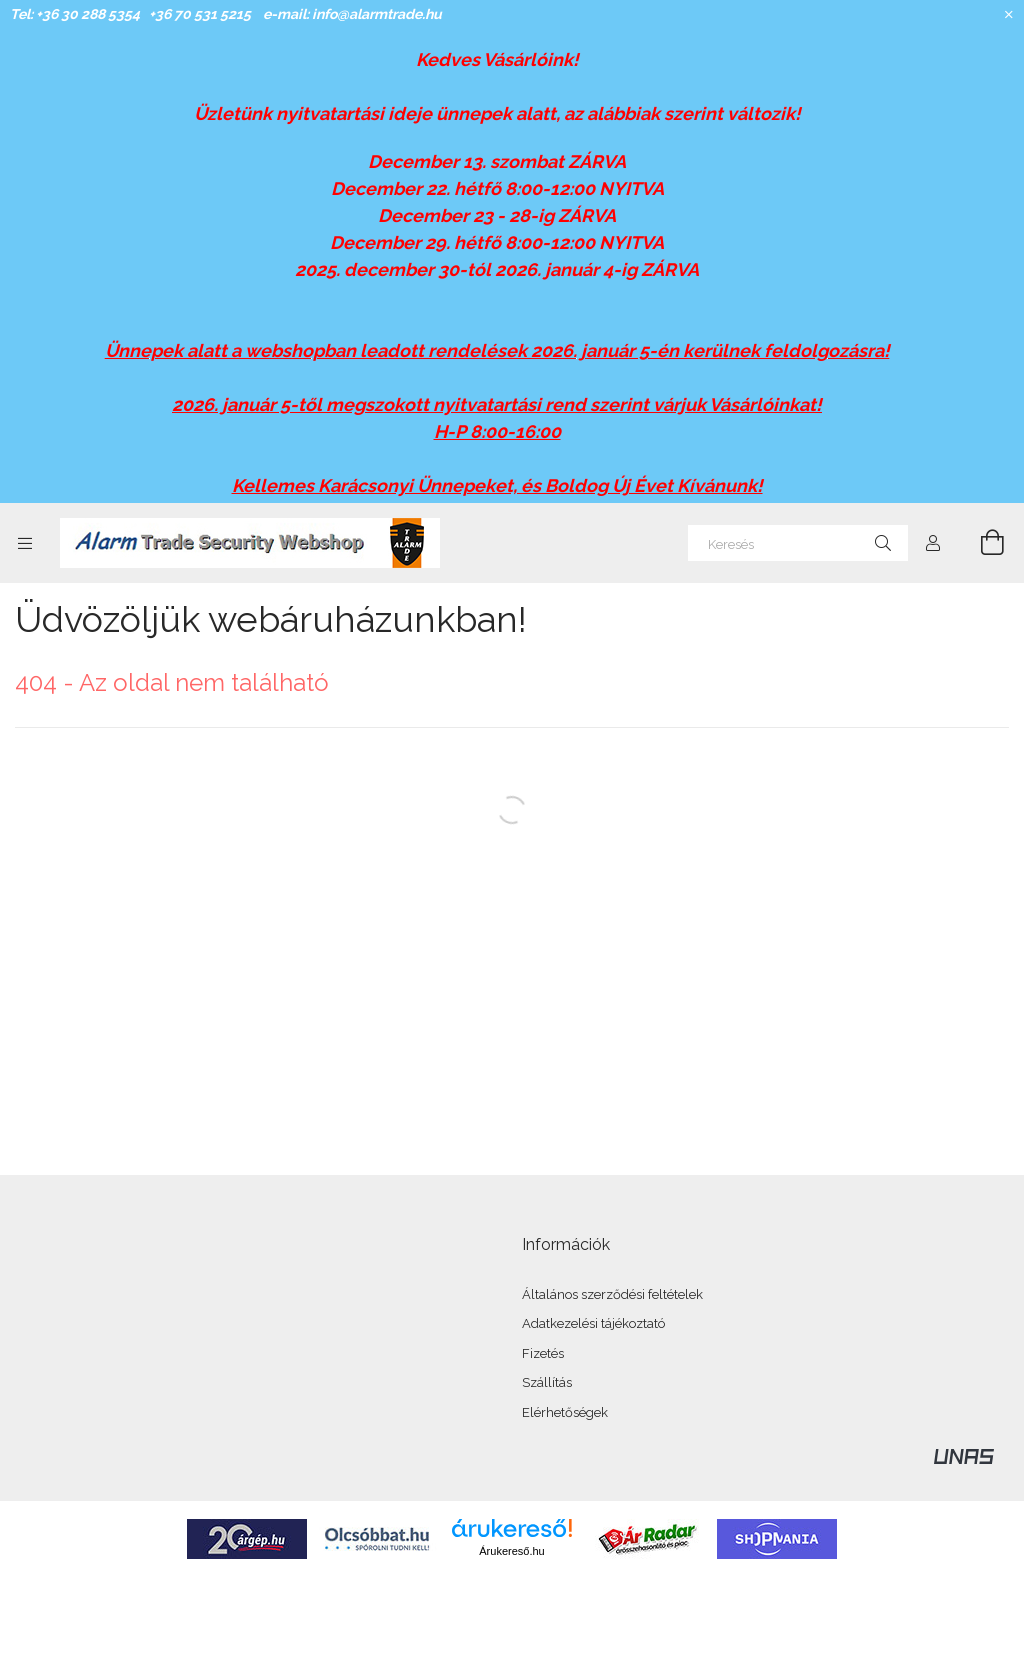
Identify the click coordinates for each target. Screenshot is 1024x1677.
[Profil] (933, 543)
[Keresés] (798, 543)
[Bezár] (1009, 15)
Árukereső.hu (511, 1551)
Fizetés (543, 1353)
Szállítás (547, 1382)
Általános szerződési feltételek (612, 1294)
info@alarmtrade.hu (377, 14)
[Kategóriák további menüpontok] (25, 543)
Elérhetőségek (565, 1412)
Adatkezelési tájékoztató (593, 1323)
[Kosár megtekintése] (981, 543)
